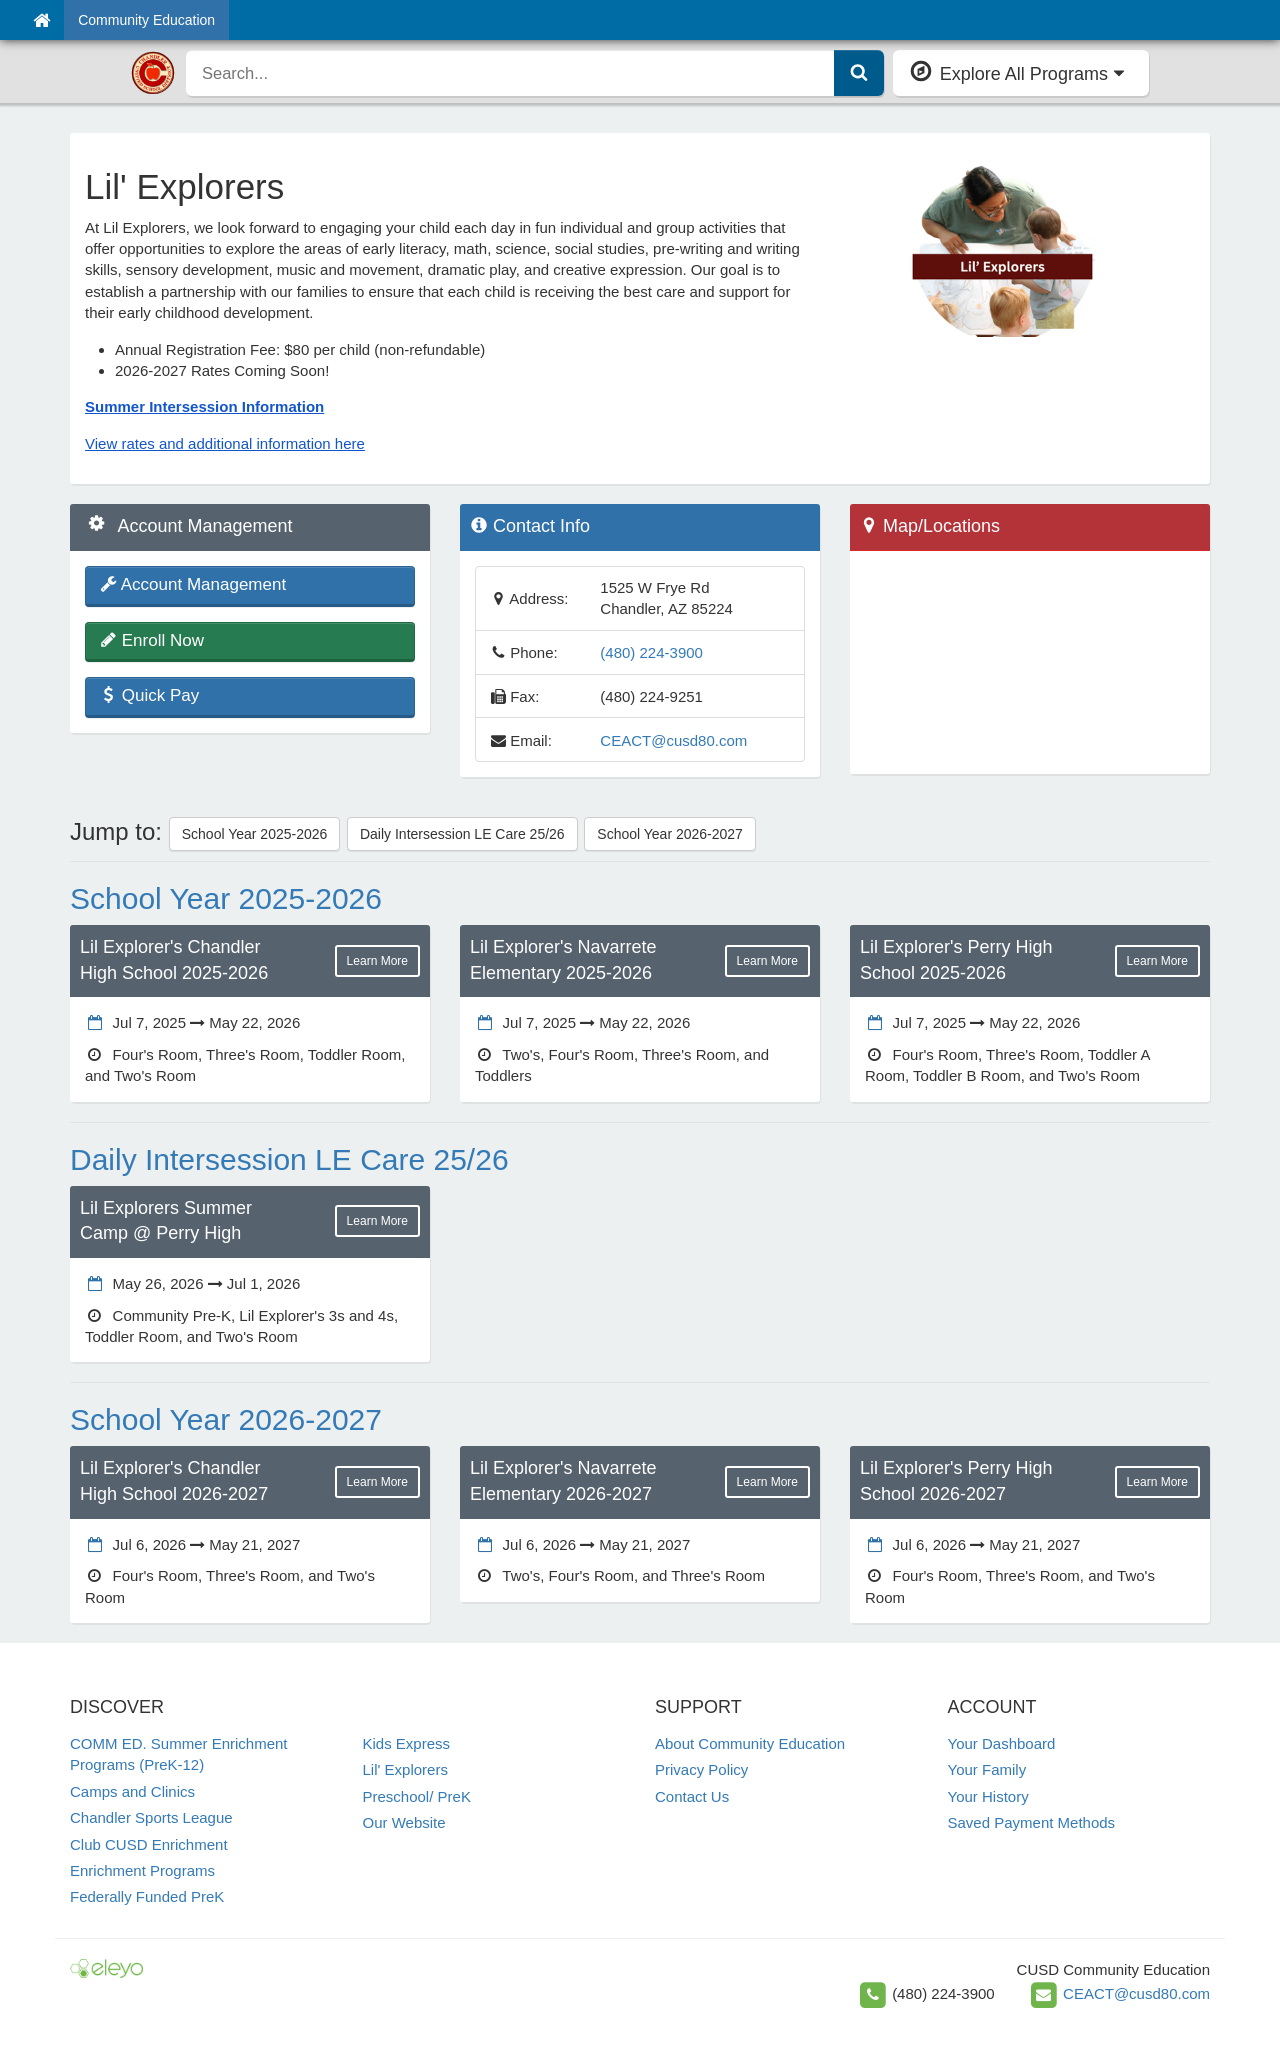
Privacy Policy (701, 1769)
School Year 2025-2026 (255, 834)
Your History (988, 1796)
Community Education (146, 20)
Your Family (987, 1769)
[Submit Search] (859, 73)
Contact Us (692, 1796)
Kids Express (407, 1743)
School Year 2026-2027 (670, 834)
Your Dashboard (1002, 1743)
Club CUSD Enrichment (149, 1844)
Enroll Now (152, 640)
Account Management (193, 584)
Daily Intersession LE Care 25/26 (462, 834)
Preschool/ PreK (417, 1796)
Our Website (404, 1822)
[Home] (41, 20)
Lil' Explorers (405, 1769)
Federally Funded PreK (147, 1896)
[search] (510, 73)
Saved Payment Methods (1032, 1822)
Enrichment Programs (142, 1870)
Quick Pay (149, 695)
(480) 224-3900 (651, 652)
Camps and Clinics (132, 1791)
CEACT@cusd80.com (673, 740)
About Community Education (750, 1743)
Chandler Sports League (151, 1817)
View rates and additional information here (225, 443)
